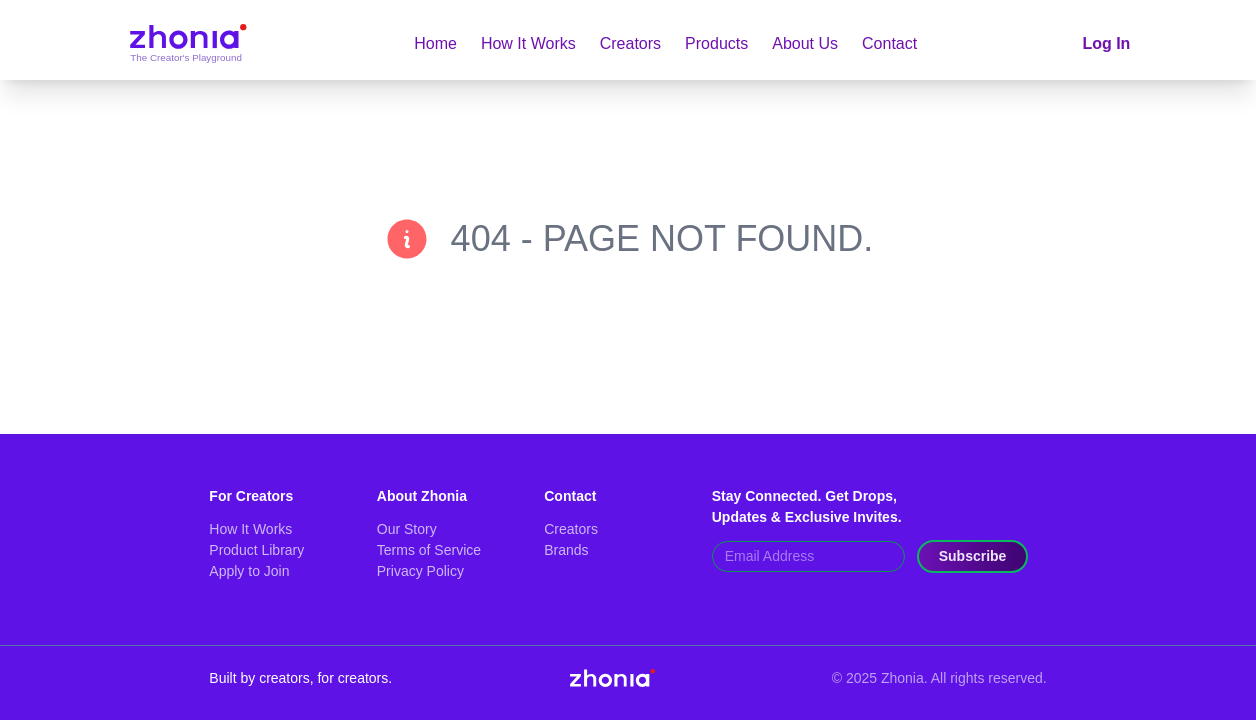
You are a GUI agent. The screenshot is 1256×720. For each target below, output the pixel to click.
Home (435, 43)
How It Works (528, 43)
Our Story (407, 529)
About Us (805, 43)
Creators (630, 43)
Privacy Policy (420, 571)
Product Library (256, 550)
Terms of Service (429, 550)
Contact (889, 43)
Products (716, 43)
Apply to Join (249, 571)
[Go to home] (187, 44)
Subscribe (973, 556)
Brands (566, 550)
